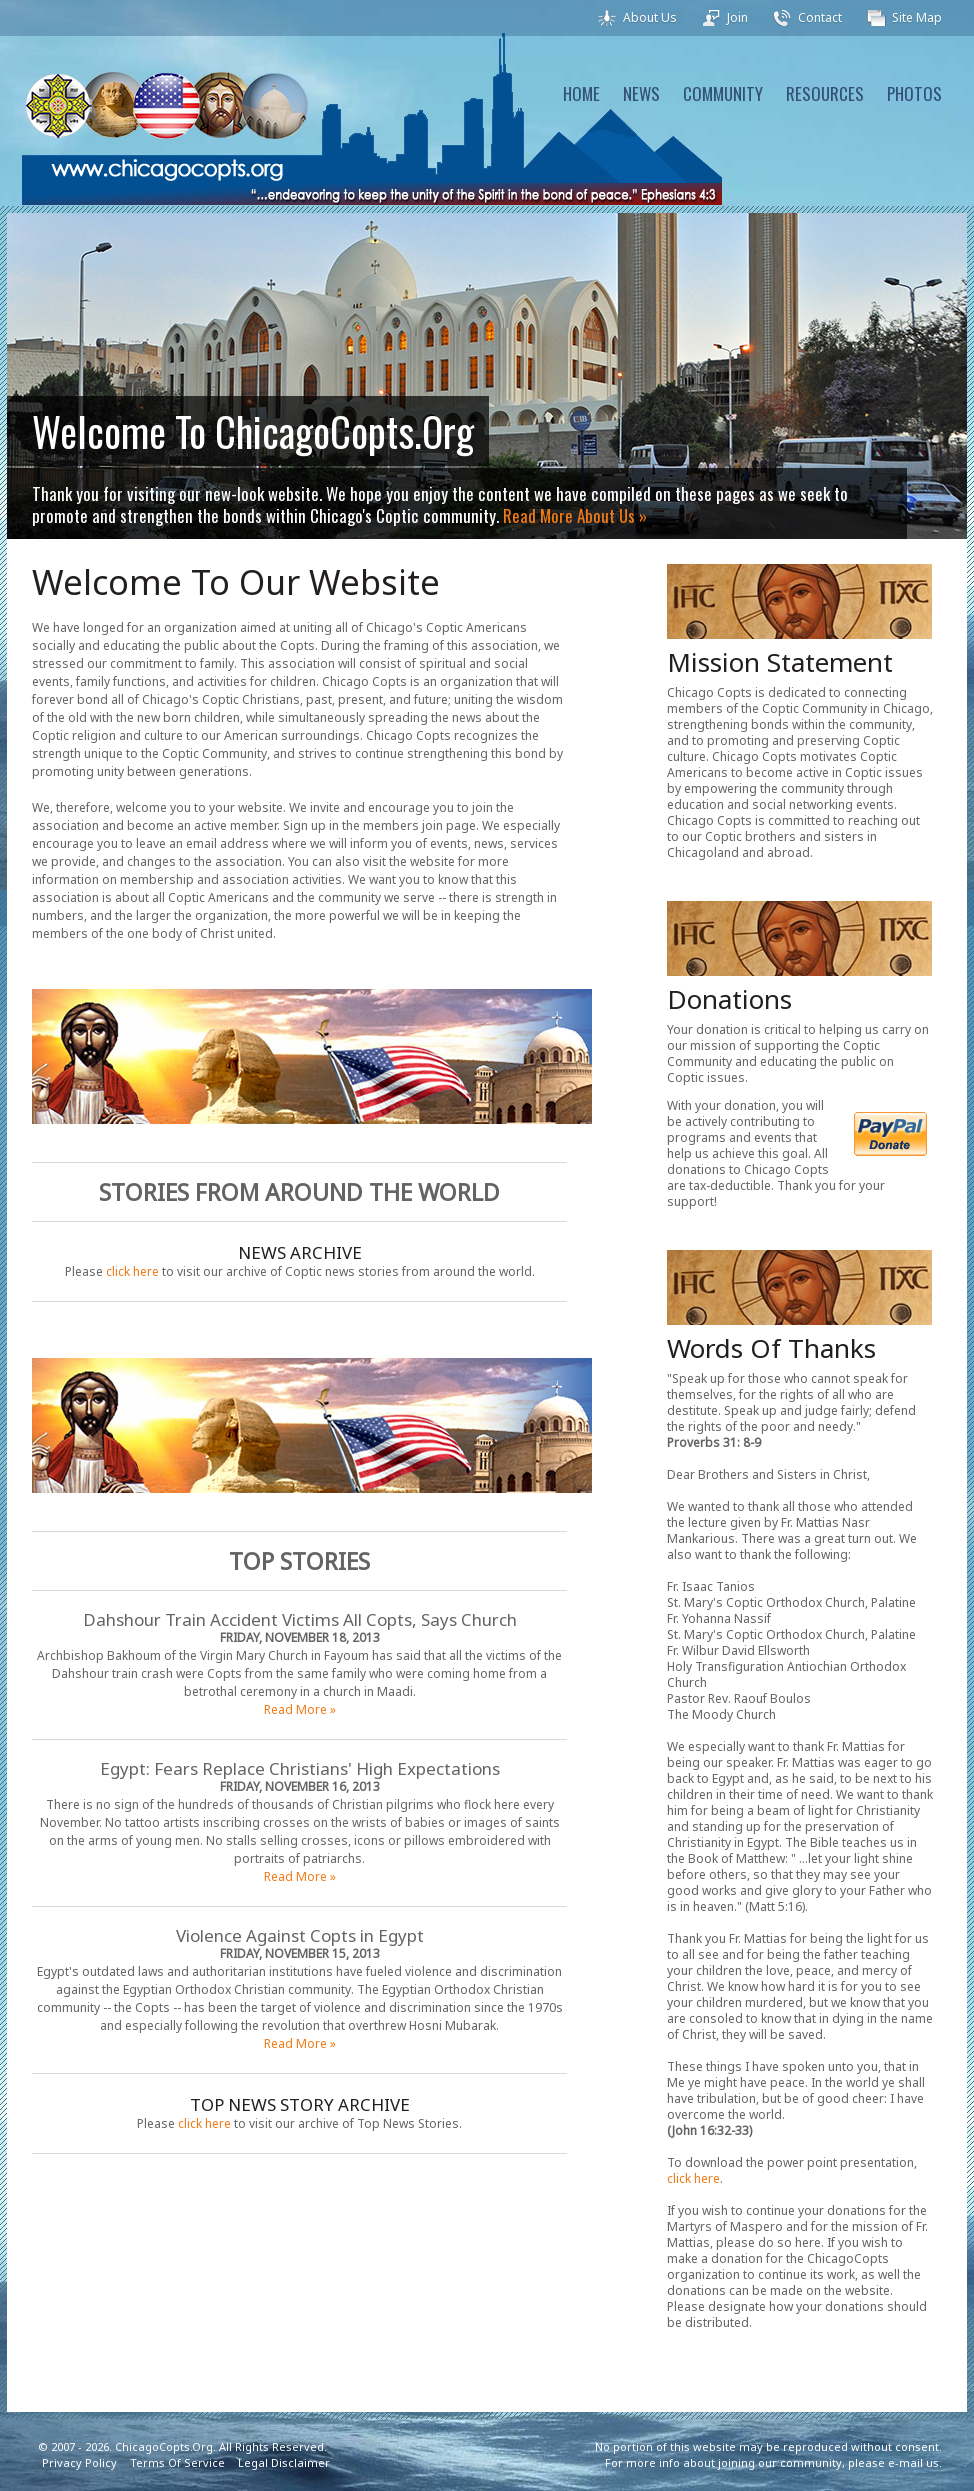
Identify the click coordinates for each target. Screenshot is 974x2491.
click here (132, 1271)
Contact (820, 17)
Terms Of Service (177, 2462)
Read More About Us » (575, 515)
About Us (650, 17)
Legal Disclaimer (284, 2462)
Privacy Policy (79, 2462)
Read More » (300, 1709)
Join (737, 17)
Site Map (917, 17)
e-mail (905, 2462)
